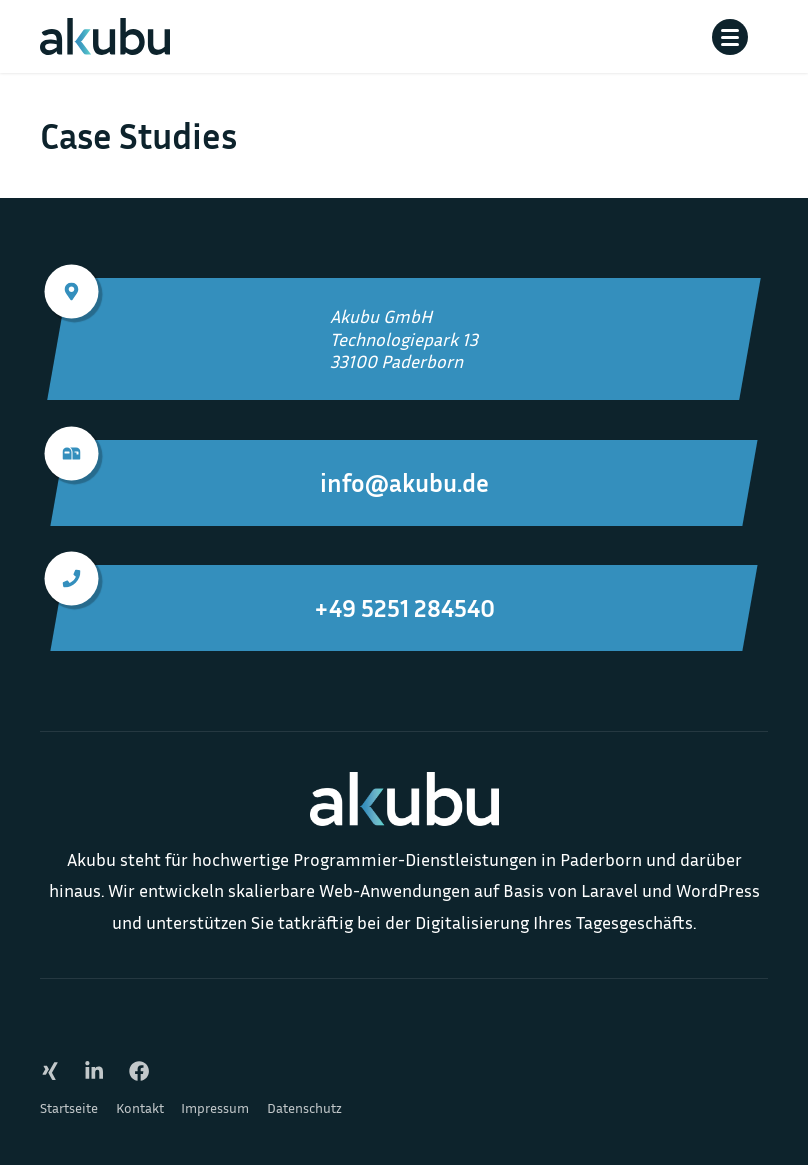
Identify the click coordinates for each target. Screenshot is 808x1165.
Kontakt (140, 1108)
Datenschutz (304, 1108)
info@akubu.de (273, 469)
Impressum (215, 1108)
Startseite (69, 1108)
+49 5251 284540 (276, 594)
